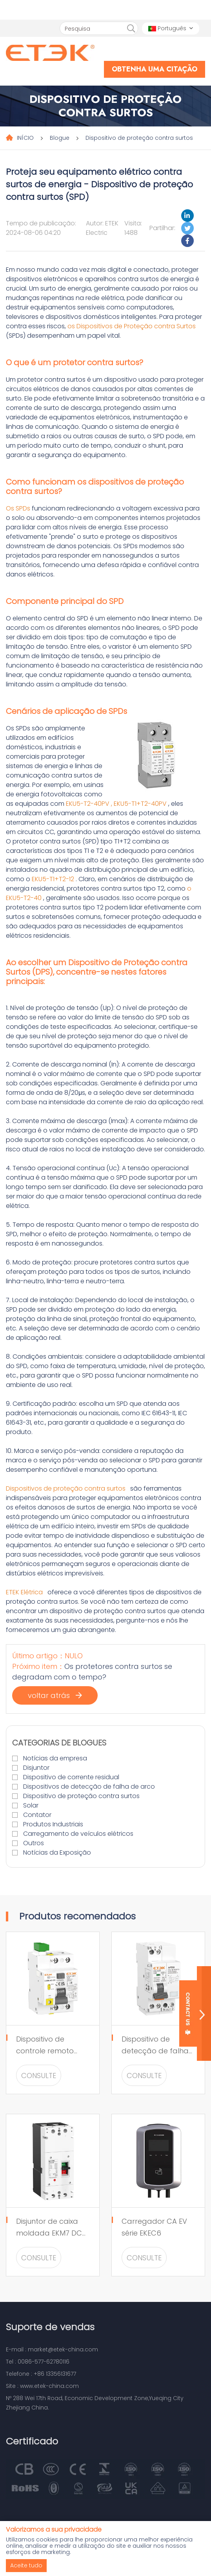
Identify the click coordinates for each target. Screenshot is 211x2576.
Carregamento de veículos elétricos (78, 1833)
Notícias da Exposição (57, 1852)
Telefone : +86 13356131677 (41, 2374)
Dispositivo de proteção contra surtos (139, 138)
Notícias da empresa (55, 1758)
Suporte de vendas (50, 2326)
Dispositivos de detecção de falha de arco (89, 1786)
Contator (37, 1814)
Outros (33, 1843)
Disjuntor (36, 1767)
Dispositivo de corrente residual (71, 1777)
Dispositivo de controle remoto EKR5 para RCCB (45, 2050)
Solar (30, 1805)
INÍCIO (25, 138)
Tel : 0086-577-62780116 (37, 2362)
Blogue (59, 138)
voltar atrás (55, 1695)
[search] (131, 28)
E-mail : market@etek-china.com (52, 2349)
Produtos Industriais (53, 1824)
